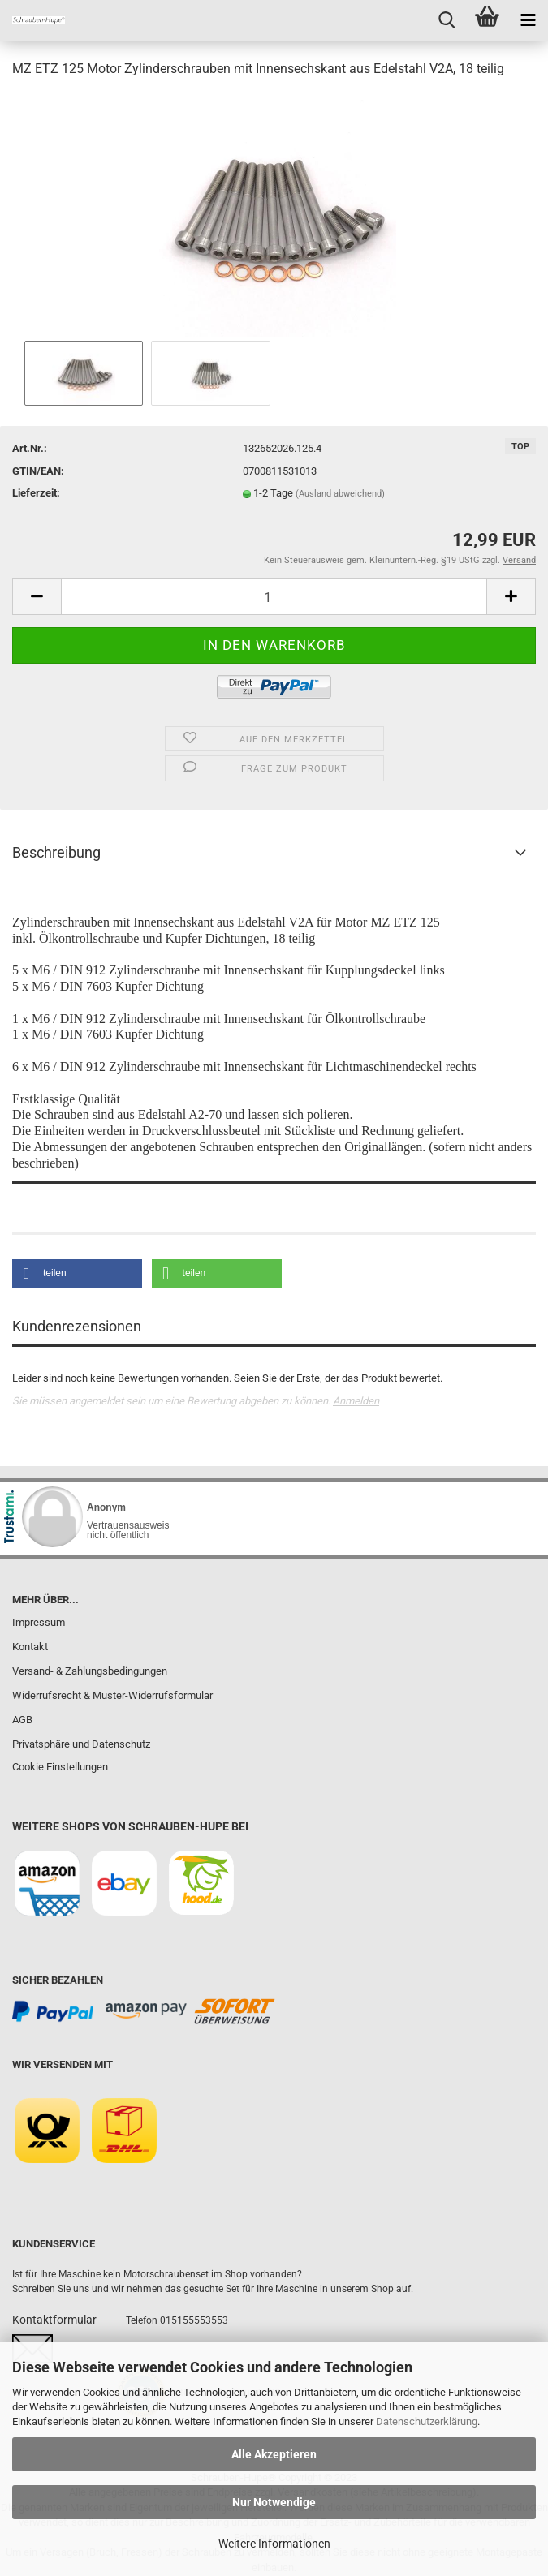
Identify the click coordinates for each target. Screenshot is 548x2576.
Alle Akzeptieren (274, 2454)
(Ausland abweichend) (340, 493)
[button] (77, 1273)
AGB (22, 1720)
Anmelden (356, 1401)
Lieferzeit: (36, 493)
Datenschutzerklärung (426, 2421)
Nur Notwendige (274, 2502)
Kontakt (30, 1647)
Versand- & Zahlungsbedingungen (89, 1671)
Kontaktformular (54, 2319)
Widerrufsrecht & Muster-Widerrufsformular (112, 1695)
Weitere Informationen (274, 2543)
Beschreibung (56, 852)
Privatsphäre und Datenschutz (81, 1744)
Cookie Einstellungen (60, 1767)
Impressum (38, 1622)
